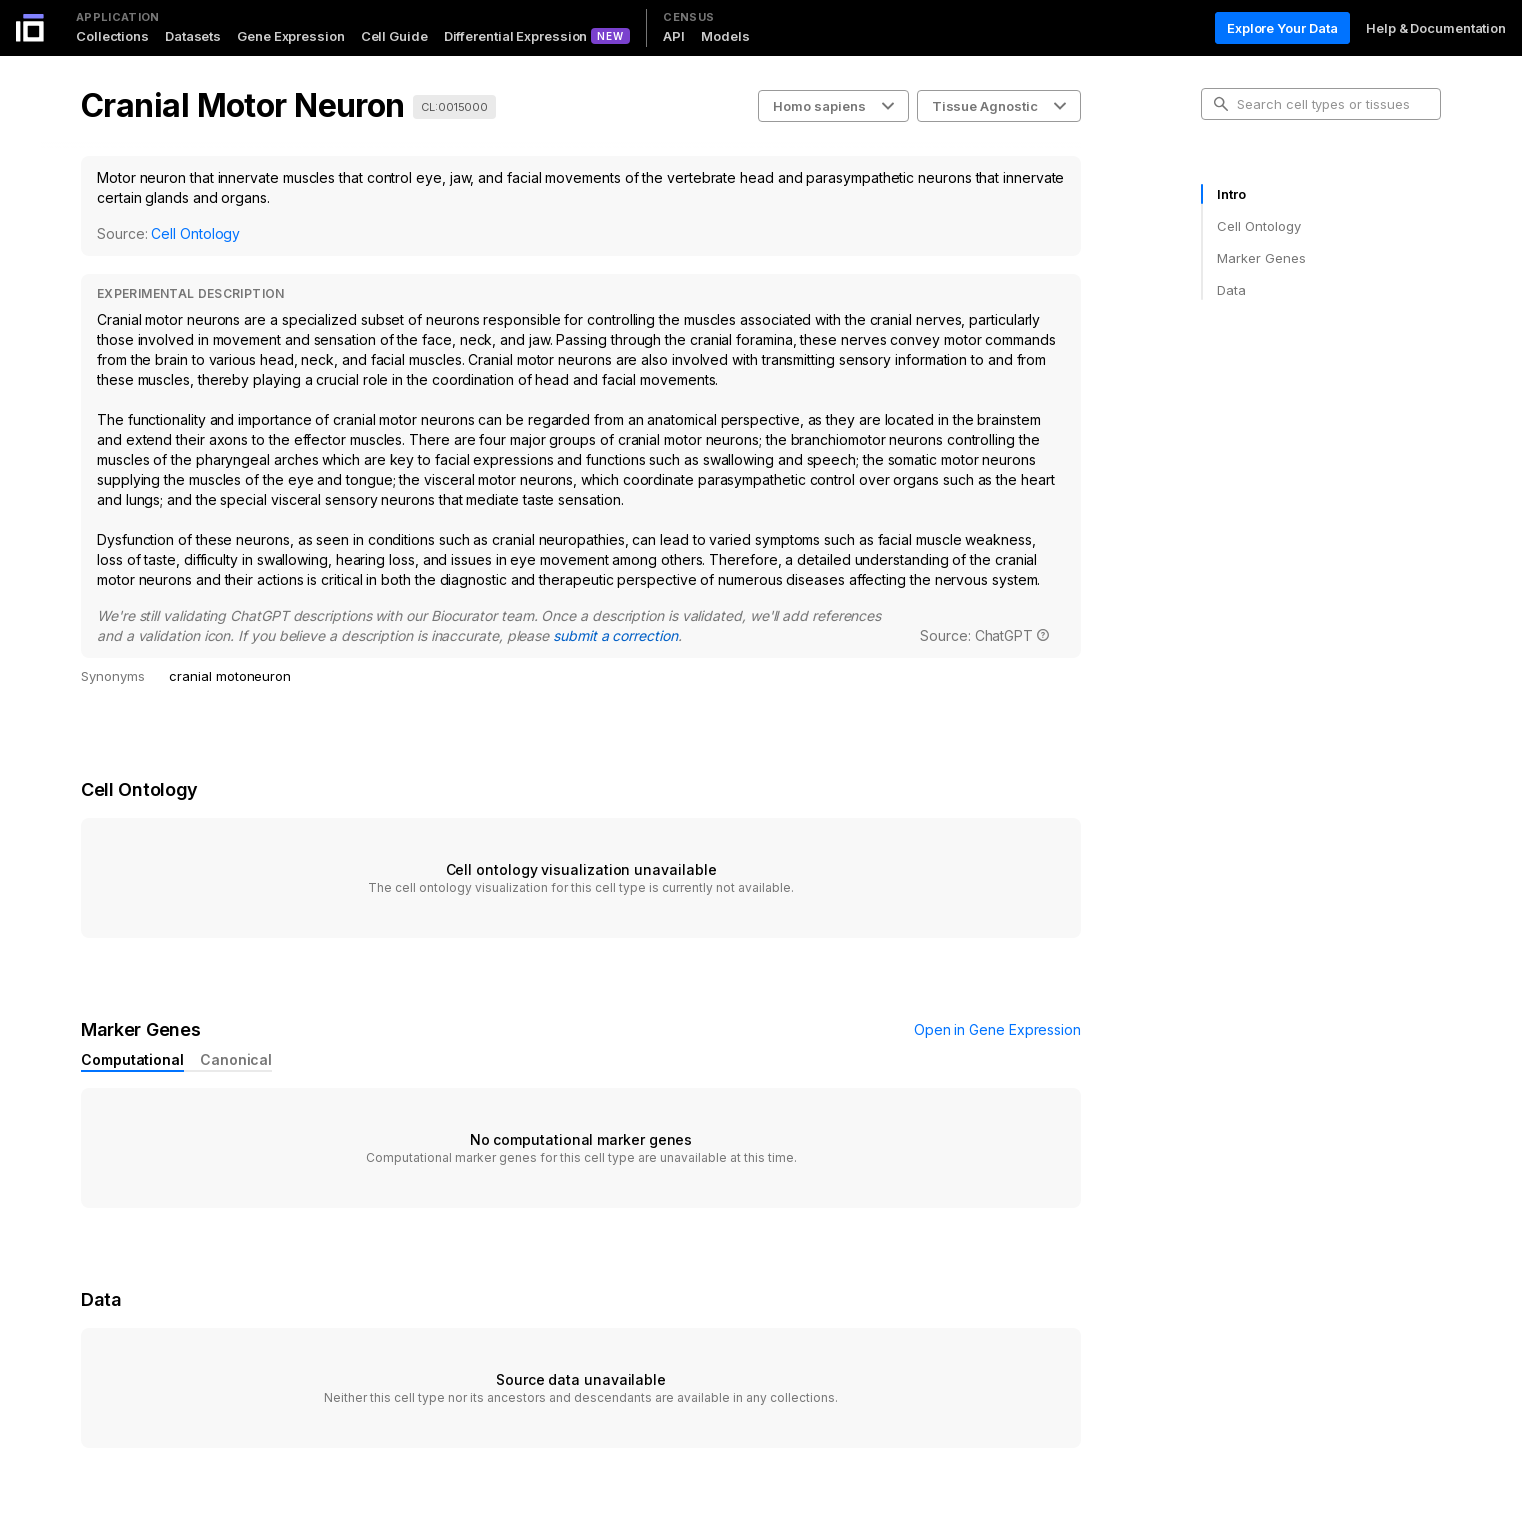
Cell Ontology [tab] (1258, 226)
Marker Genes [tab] (1261, 258)
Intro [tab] (1231, 194)
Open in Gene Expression (997, 1029)
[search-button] (1221, 104)
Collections (112, 36)
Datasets (193, 36)
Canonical (236, 1059)
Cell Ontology (195, 233)
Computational (132, 1059)
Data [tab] (1231, 290)
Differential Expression (516, 36)
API (674, 36)
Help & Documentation (1436, 28)
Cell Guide (394, 36)
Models (725, 36)
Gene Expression (291, 36)
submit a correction (615, 635)
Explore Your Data (1282, 28)
